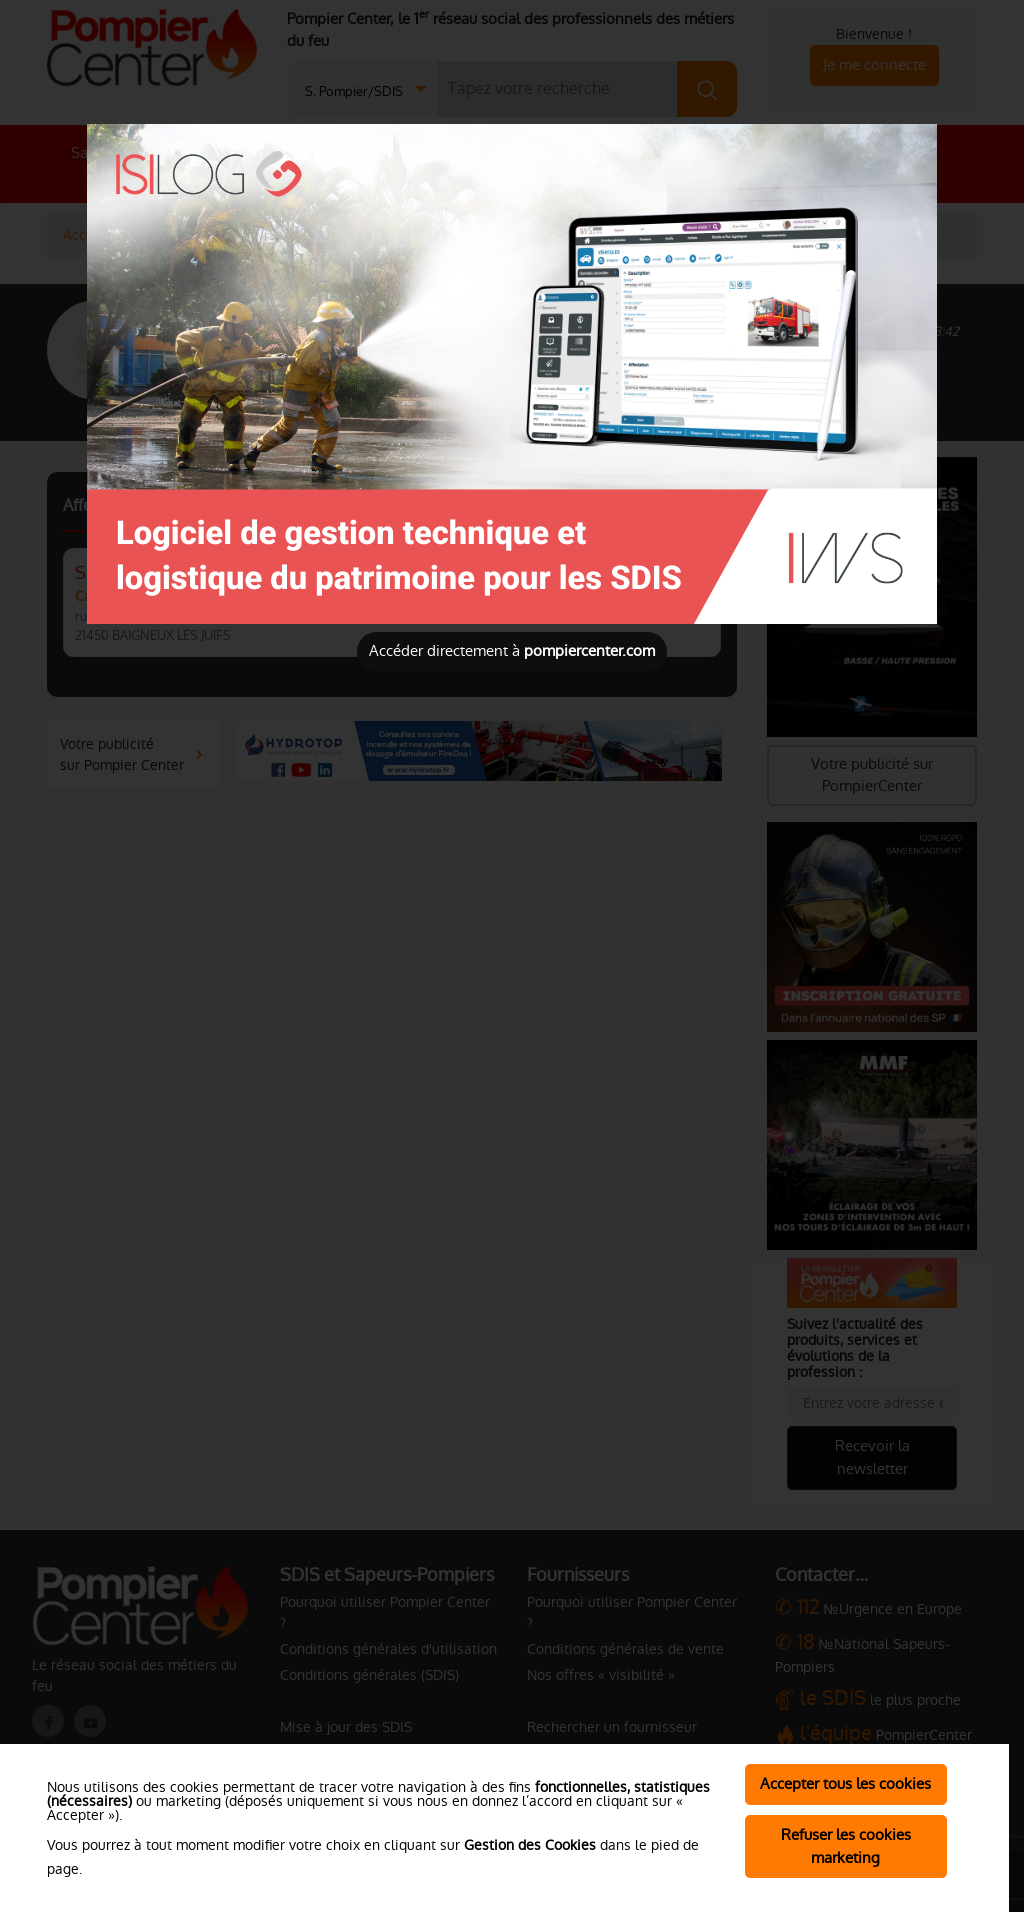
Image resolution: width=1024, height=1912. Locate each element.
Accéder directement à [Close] (512, 650)
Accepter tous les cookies (845, 1783)
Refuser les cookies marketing (846, 1846)
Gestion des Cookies (530, 1845)
